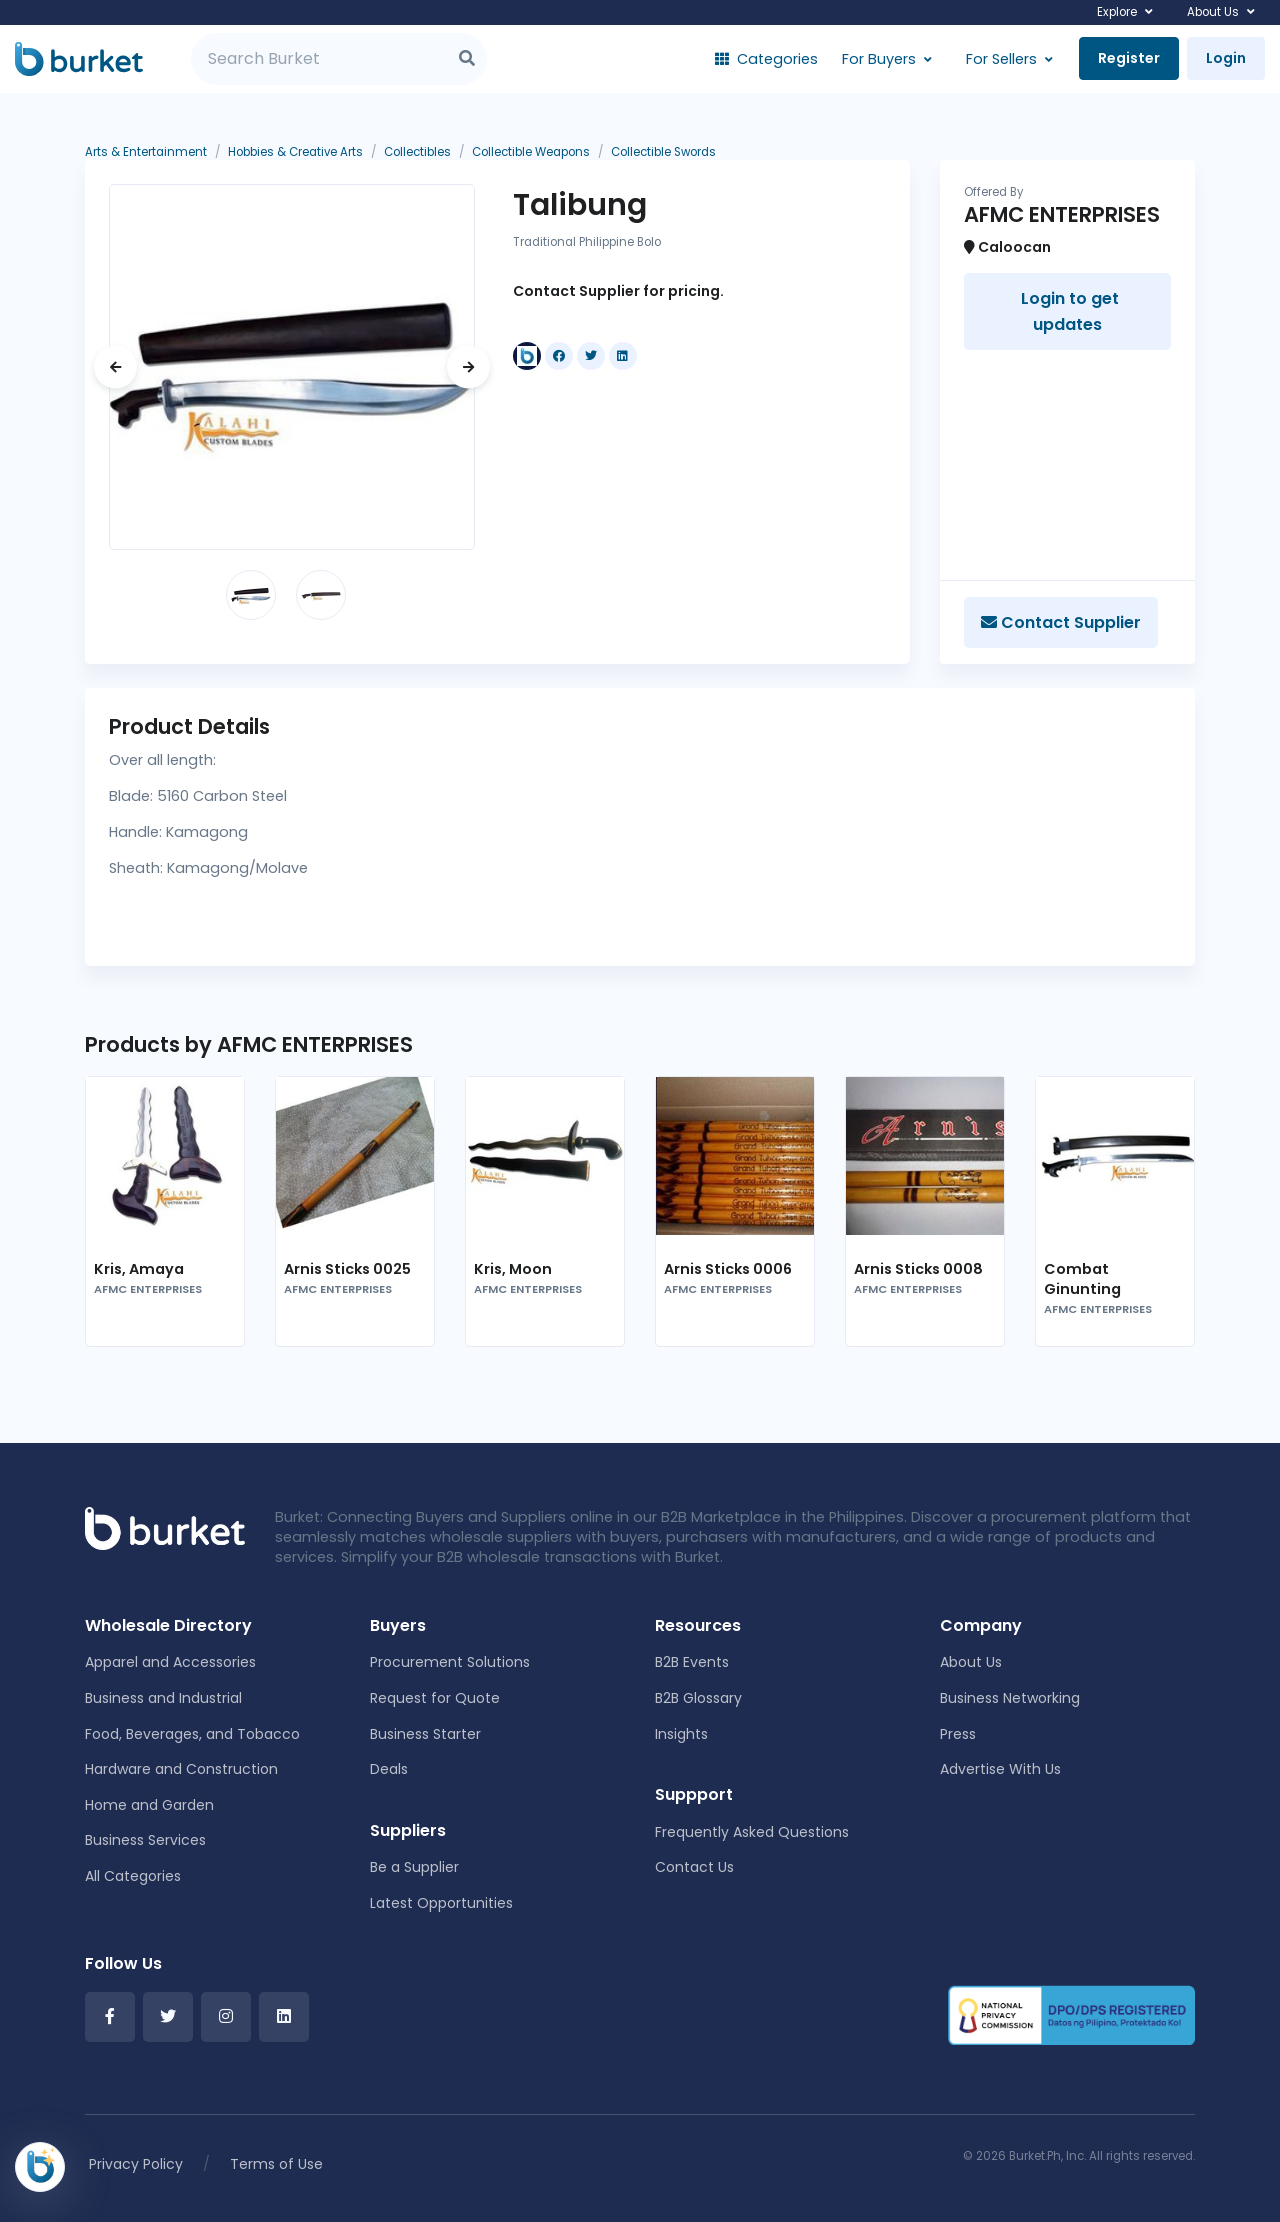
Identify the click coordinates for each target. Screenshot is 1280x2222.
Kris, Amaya (139, 1269)
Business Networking (1010, 1698)
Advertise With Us (1000, 1769)
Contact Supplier (1061, 622)
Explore (1117, 12)
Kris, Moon (513, 1269)
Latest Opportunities (441, 1903)
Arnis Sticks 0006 (728, 1269)
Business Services (145, 1840)
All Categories (133, 1876)
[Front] (165, 1527)
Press (958, 1734)
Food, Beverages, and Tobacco (192, 1734)
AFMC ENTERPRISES (148, 1289)
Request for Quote (435, 1698)
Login (1226, 58)
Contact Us (694, 1867)
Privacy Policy (136, 2164)
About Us (1213, 12)
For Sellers (1001, 59)
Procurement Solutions (450, 1662)
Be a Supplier (414, 1867)
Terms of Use (276, 2164)
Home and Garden (149, 1805)
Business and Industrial (163, 1698)
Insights (681, 1734)
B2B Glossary (698, 1698)
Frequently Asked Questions (752, 1832)
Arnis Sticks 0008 (918, 1269)
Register (1129, 58)
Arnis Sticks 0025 (347, 1269)
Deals (389, 1769)
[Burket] (79, 59)
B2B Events (692, 1662)
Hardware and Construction (181, 1769)
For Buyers (879, 59)
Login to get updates (1068, 311)
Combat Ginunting (1082, 1279)
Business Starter (425, 1734)
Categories (766, 59)
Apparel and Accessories (170, 1662)
